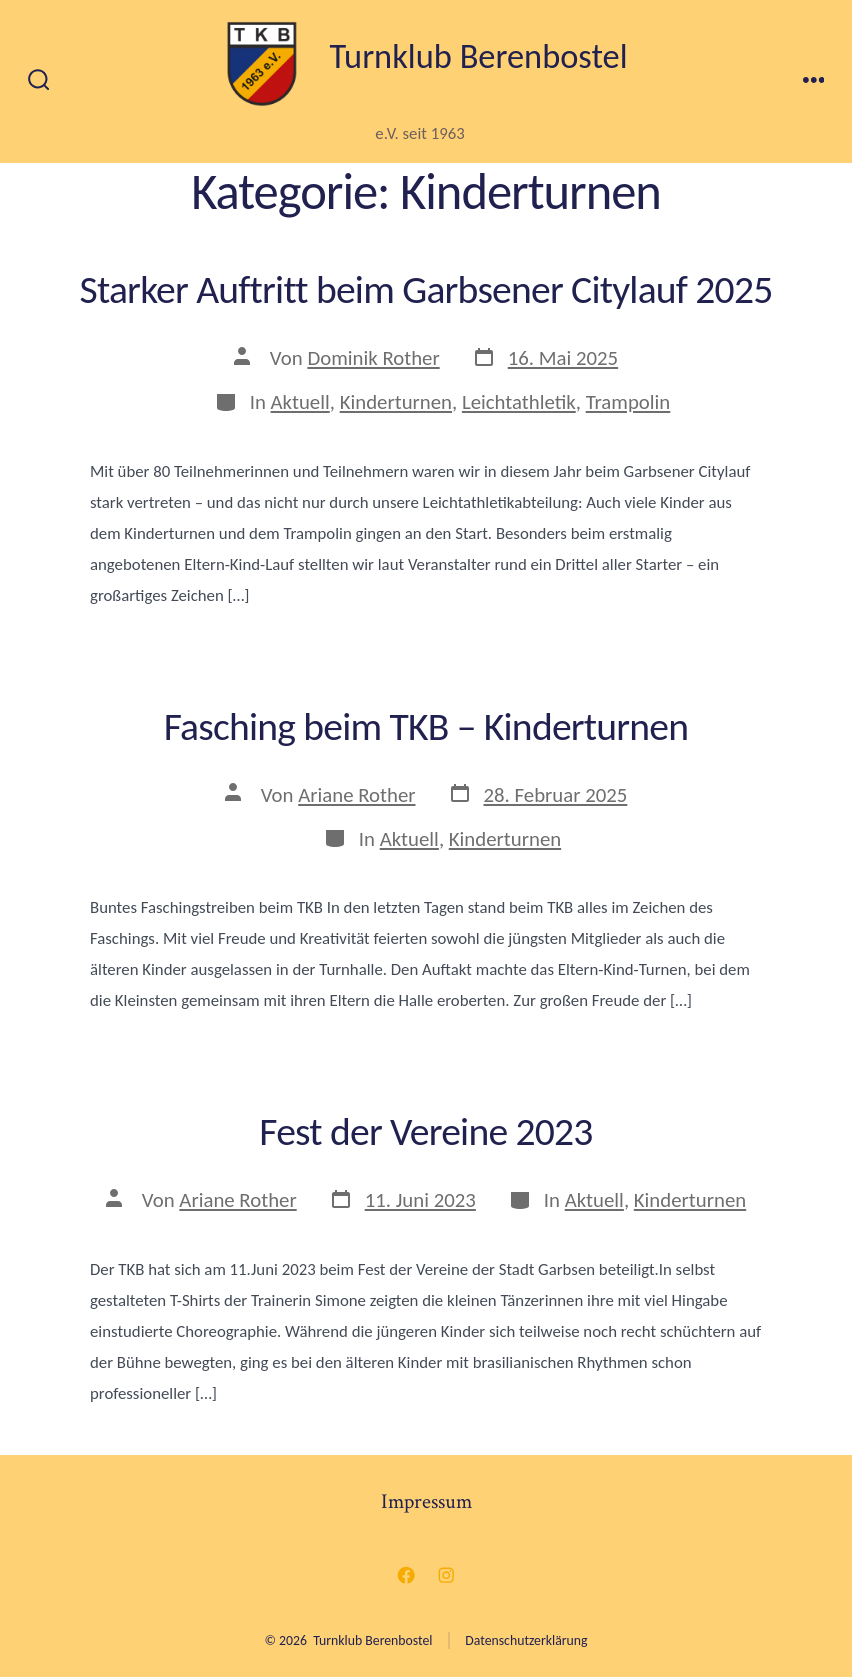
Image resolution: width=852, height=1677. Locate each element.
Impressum (426, 1501)
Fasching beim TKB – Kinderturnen (426, 726)
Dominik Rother (373, 358)
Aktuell (300, 402)
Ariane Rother (356, 795)
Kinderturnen (396, 402)
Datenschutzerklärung (526, 1640)
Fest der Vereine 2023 (425, 1131)
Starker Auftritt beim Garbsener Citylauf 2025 (426, 289)
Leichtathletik (519, 402)
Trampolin (628, 402)
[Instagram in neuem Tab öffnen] (446, 1575)
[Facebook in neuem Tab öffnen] (406, 1575)
